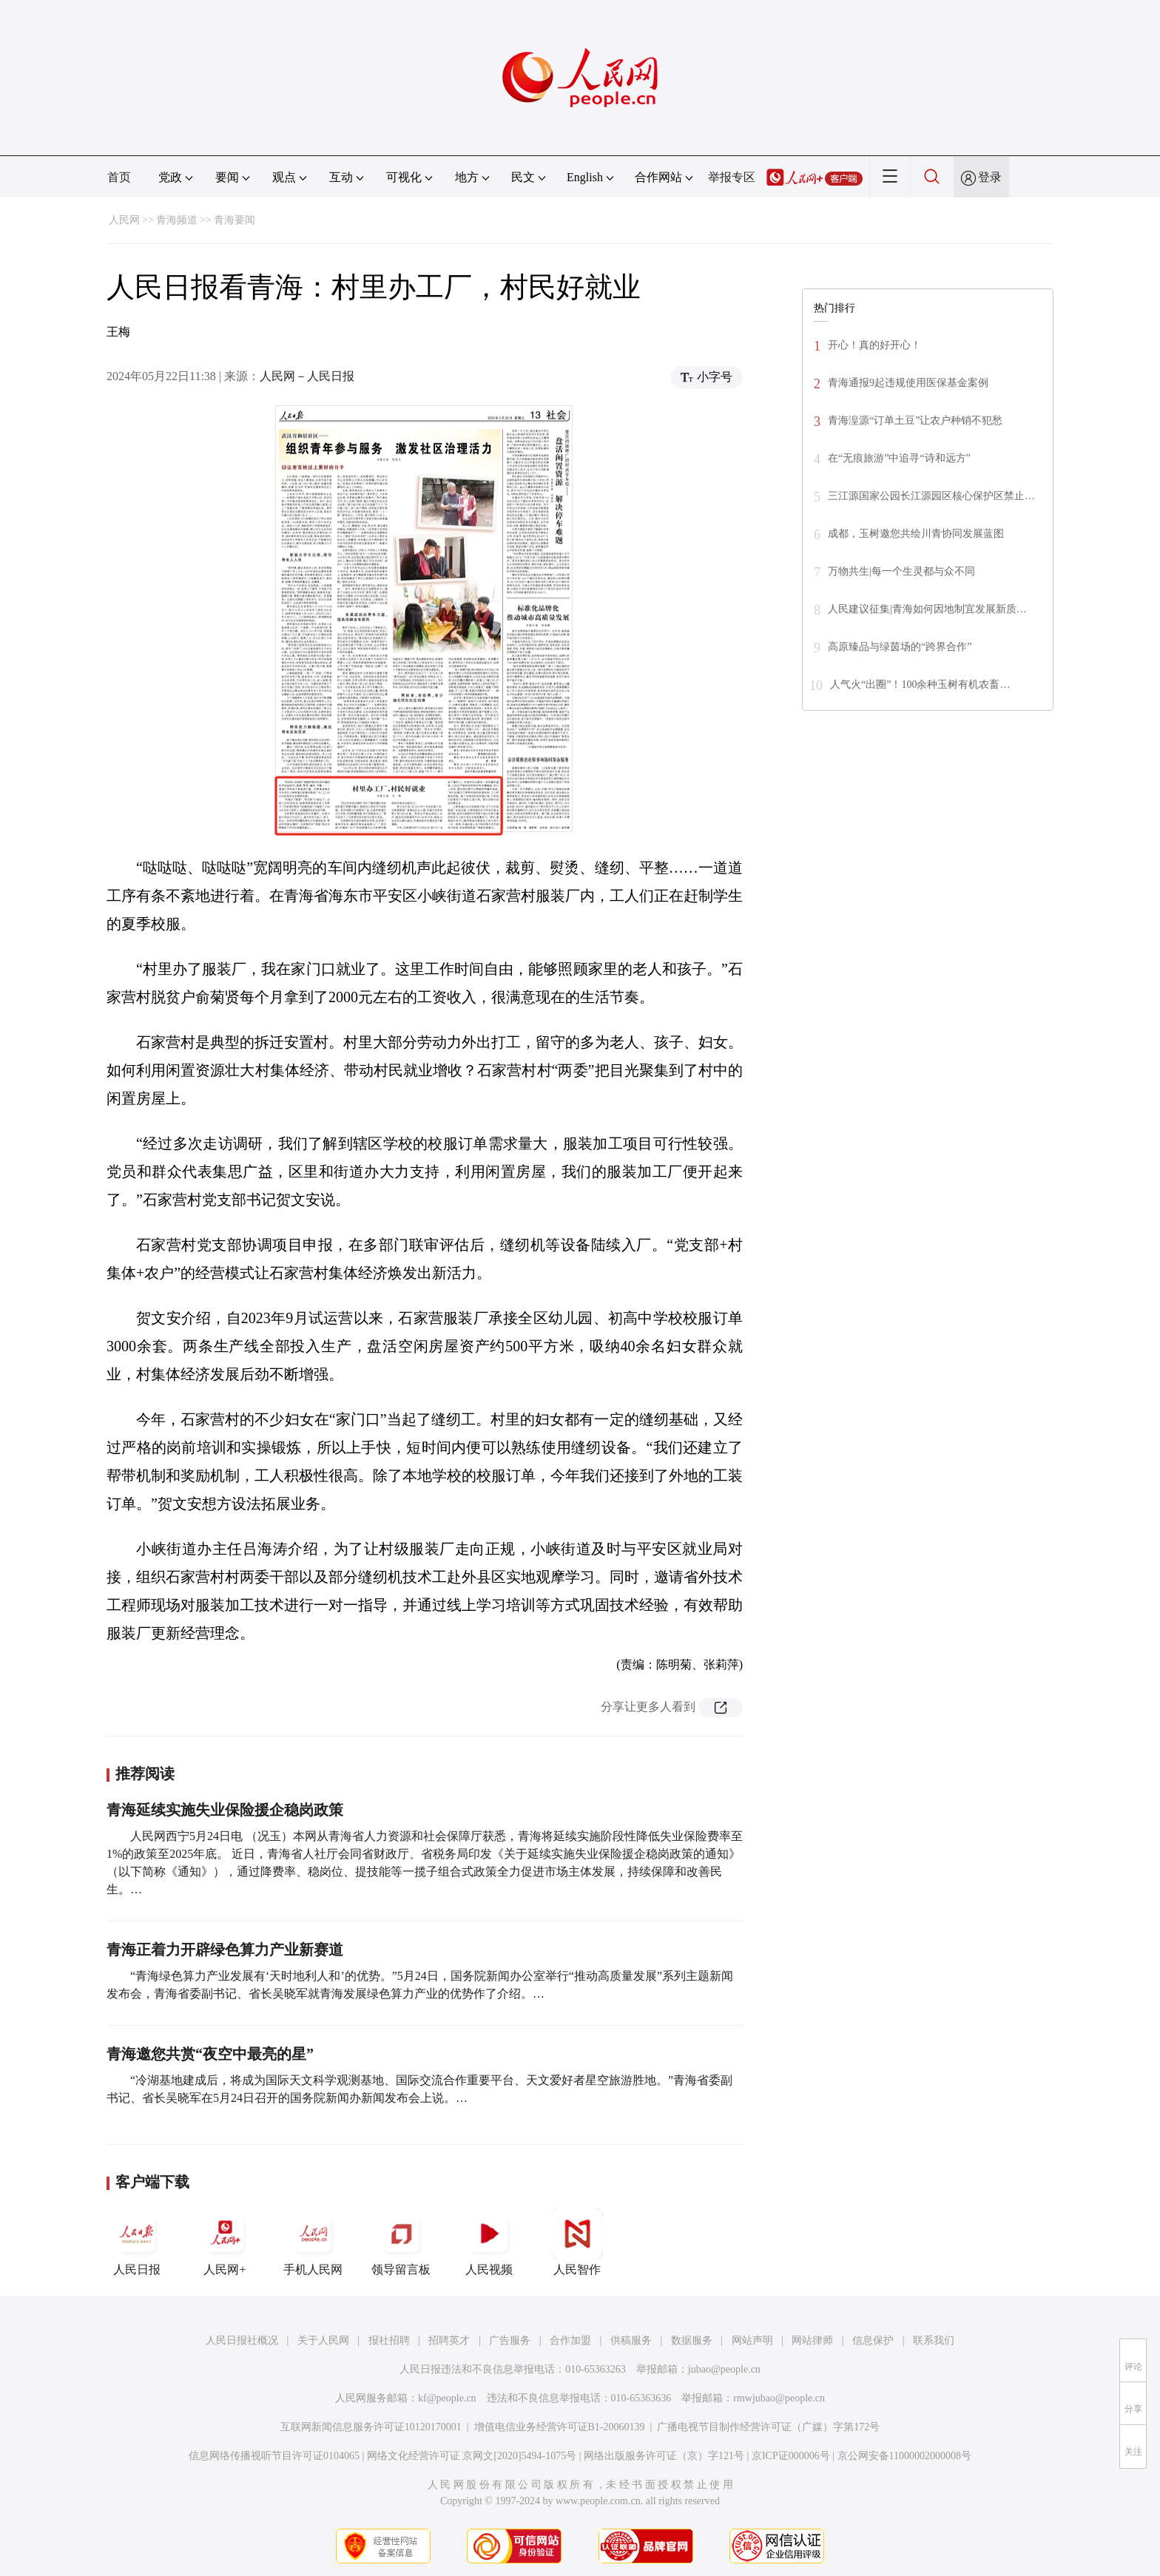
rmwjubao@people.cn (779, 2398)
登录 (990, 177)
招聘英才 (449, 2340)
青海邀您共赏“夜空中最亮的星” (210, 2054)
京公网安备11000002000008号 (904, 2455)
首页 (119, 177)
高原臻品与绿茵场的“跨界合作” (899, 646)
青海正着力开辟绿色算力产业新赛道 (225, 1949)
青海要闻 (234, 220)
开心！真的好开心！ (874, 345)
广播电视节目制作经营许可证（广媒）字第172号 (768, 2427)
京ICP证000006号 (791, 2455)
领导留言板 (401, 2242)
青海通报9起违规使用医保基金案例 (908, 382)
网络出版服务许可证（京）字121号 (664, 2455)
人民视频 (489, 2242)
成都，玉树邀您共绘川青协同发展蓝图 (916, 533)
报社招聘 (389, 2340)
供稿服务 (631, 2340)
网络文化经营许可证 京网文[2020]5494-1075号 (472, 2455)
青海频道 (177, 220)
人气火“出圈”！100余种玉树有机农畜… (920, 684)
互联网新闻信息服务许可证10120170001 (371, 2427)
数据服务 (691, 2340)
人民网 (124, 220)
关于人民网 (323, 2340)
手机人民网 (313, 2242)
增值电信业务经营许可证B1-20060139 (559, 2427)
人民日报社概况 (242, 2340)
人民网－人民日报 (307, 376)
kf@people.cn (447, 2398)
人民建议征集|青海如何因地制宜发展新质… (927, 609)
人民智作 (577, 2242)
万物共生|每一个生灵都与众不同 (901, 571)
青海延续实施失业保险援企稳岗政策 (225, 1810)
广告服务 (509, 2340)
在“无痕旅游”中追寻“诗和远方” (899, 458)
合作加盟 (570, 2340)
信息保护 (873, 2340)
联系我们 (933, 2340)
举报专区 (731, 177)
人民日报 (137, 2242)
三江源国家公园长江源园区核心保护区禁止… (931, 495)
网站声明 (752, 2340)
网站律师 (812, 2340)
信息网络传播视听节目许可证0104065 (274, 2455)
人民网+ (225, 2242)
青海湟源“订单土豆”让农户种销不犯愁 (915, 420)
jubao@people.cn (724, 2369)
